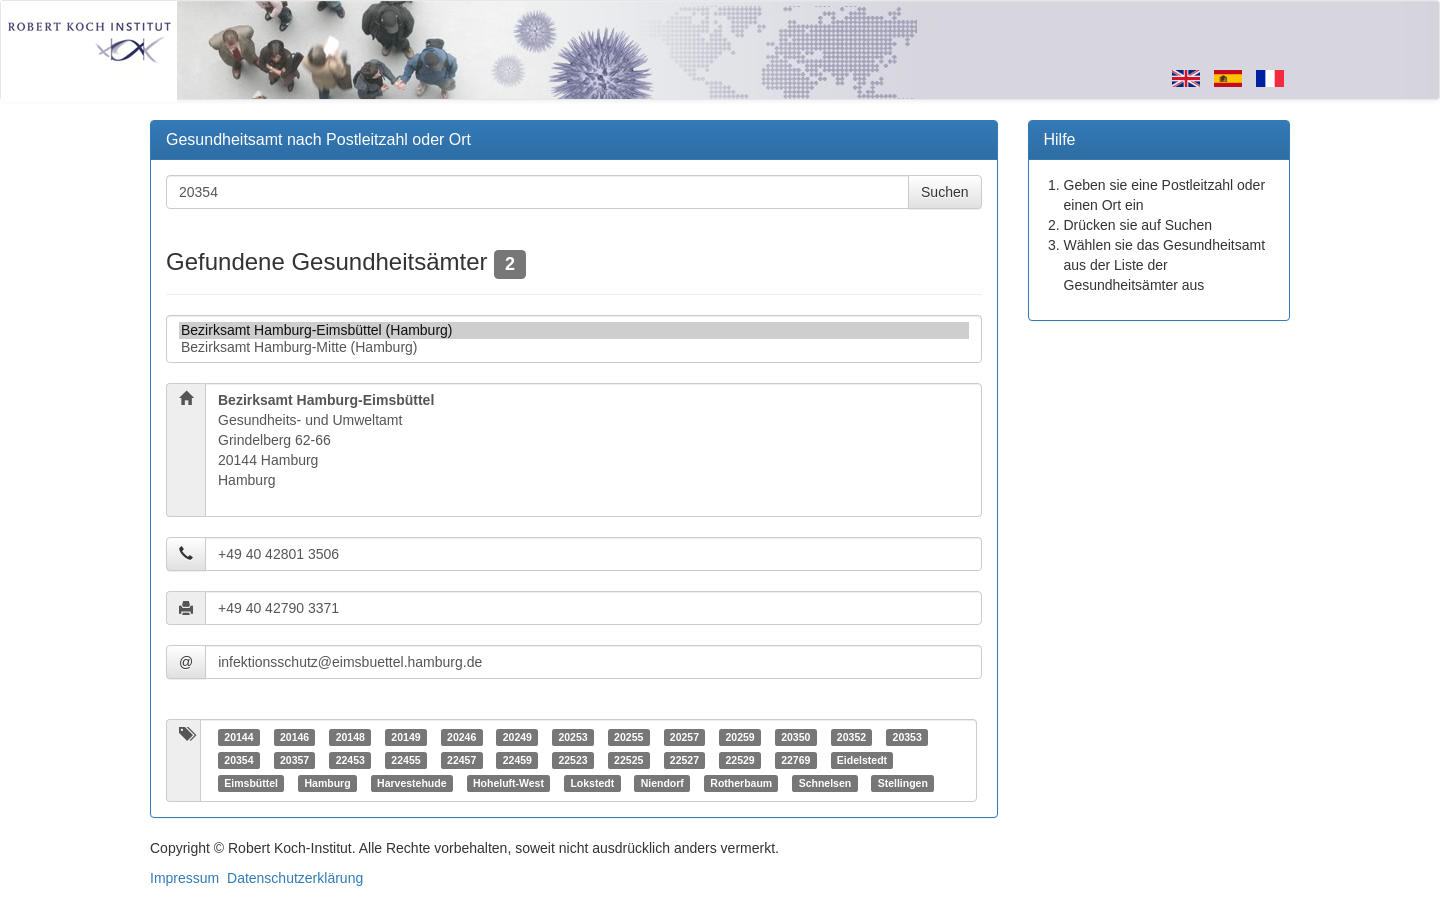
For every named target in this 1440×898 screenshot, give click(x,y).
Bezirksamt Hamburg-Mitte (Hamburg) (574, 347)
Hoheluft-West (508, 783)
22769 (795, 760)
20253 (572, 737)
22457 (461, 760)
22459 (517, 760)
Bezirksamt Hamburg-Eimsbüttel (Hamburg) (574, 330)
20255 (628, 737)
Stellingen (903, 783)
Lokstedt (592, 783)
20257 (684, 737)
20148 (350, 737)
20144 (238, 737)
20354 (238, 760)
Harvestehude (411, 783)
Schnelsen (825, 783)
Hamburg (327, 783)
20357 (294, 760)
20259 (739, 737)
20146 (294, 737)
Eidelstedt (862, 760)
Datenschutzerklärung (295, 878)
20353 (907, 737)
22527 (684, 760)
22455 (405, 760)
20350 (795, 737)
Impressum (184, 878)
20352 (851, 737)
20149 (405, 737)
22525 (628, 760)
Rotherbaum (741, 783)
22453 (350, 760)
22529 (739, 760)
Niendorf (662, 783)
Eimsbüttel (251, 783)
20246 (461, 737)
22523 (572, 760)
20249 (517, 737)
